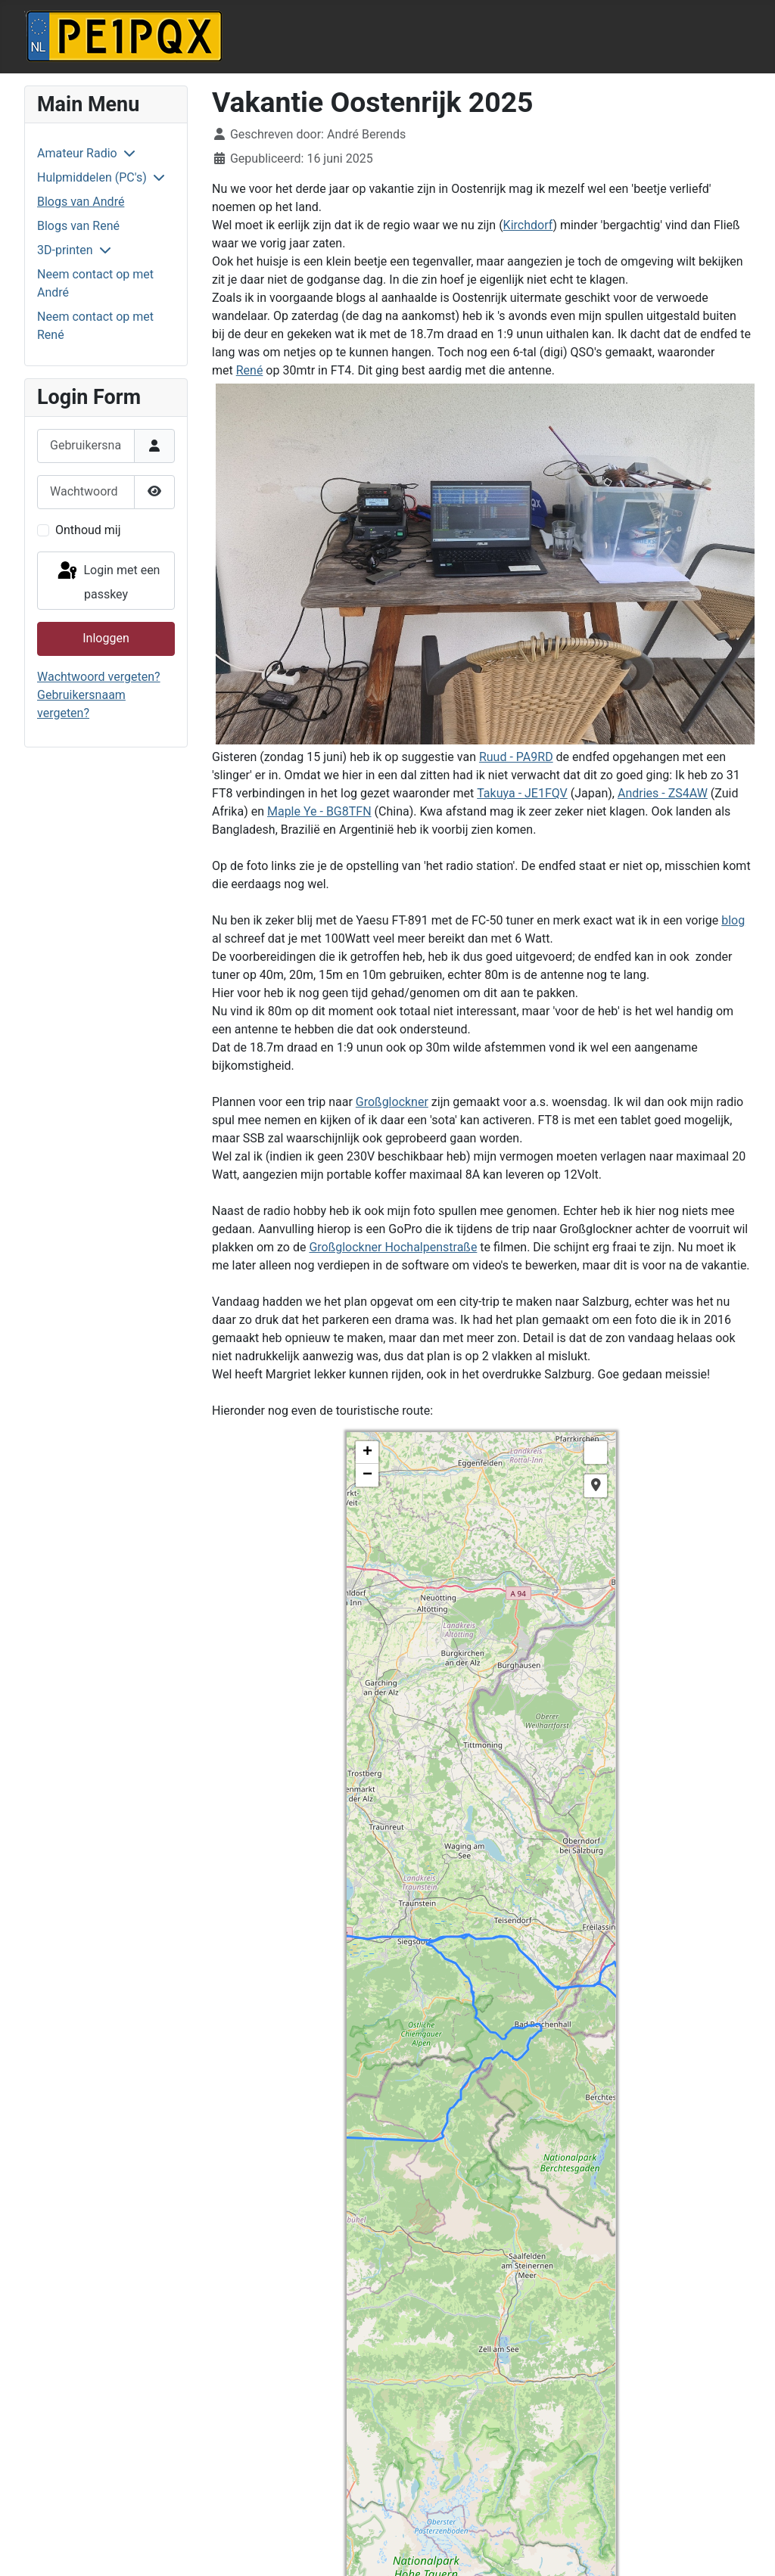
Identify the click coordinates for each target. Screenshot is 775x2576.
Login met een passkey (107, 580)
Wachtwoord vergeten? (98, 677)
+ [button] (367, 1452)
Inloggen (105, 638)
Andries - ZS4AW (663, 793)
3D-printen (65, 250)
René (249, 370)
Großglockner (392, 1102)
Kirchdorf (528, 225)
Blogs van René (78, 226)
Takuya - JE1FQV (522, 793)
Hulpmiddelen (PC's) (92, 177)
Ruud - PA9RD (516, 757)
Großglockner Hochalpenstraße (393, 1247)
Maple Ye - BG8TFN (319, 811)
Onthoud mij (88, 530)
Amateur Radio (77, 153)
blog (733, 920)
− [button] (367, 1475)
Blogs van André (80, 201)
